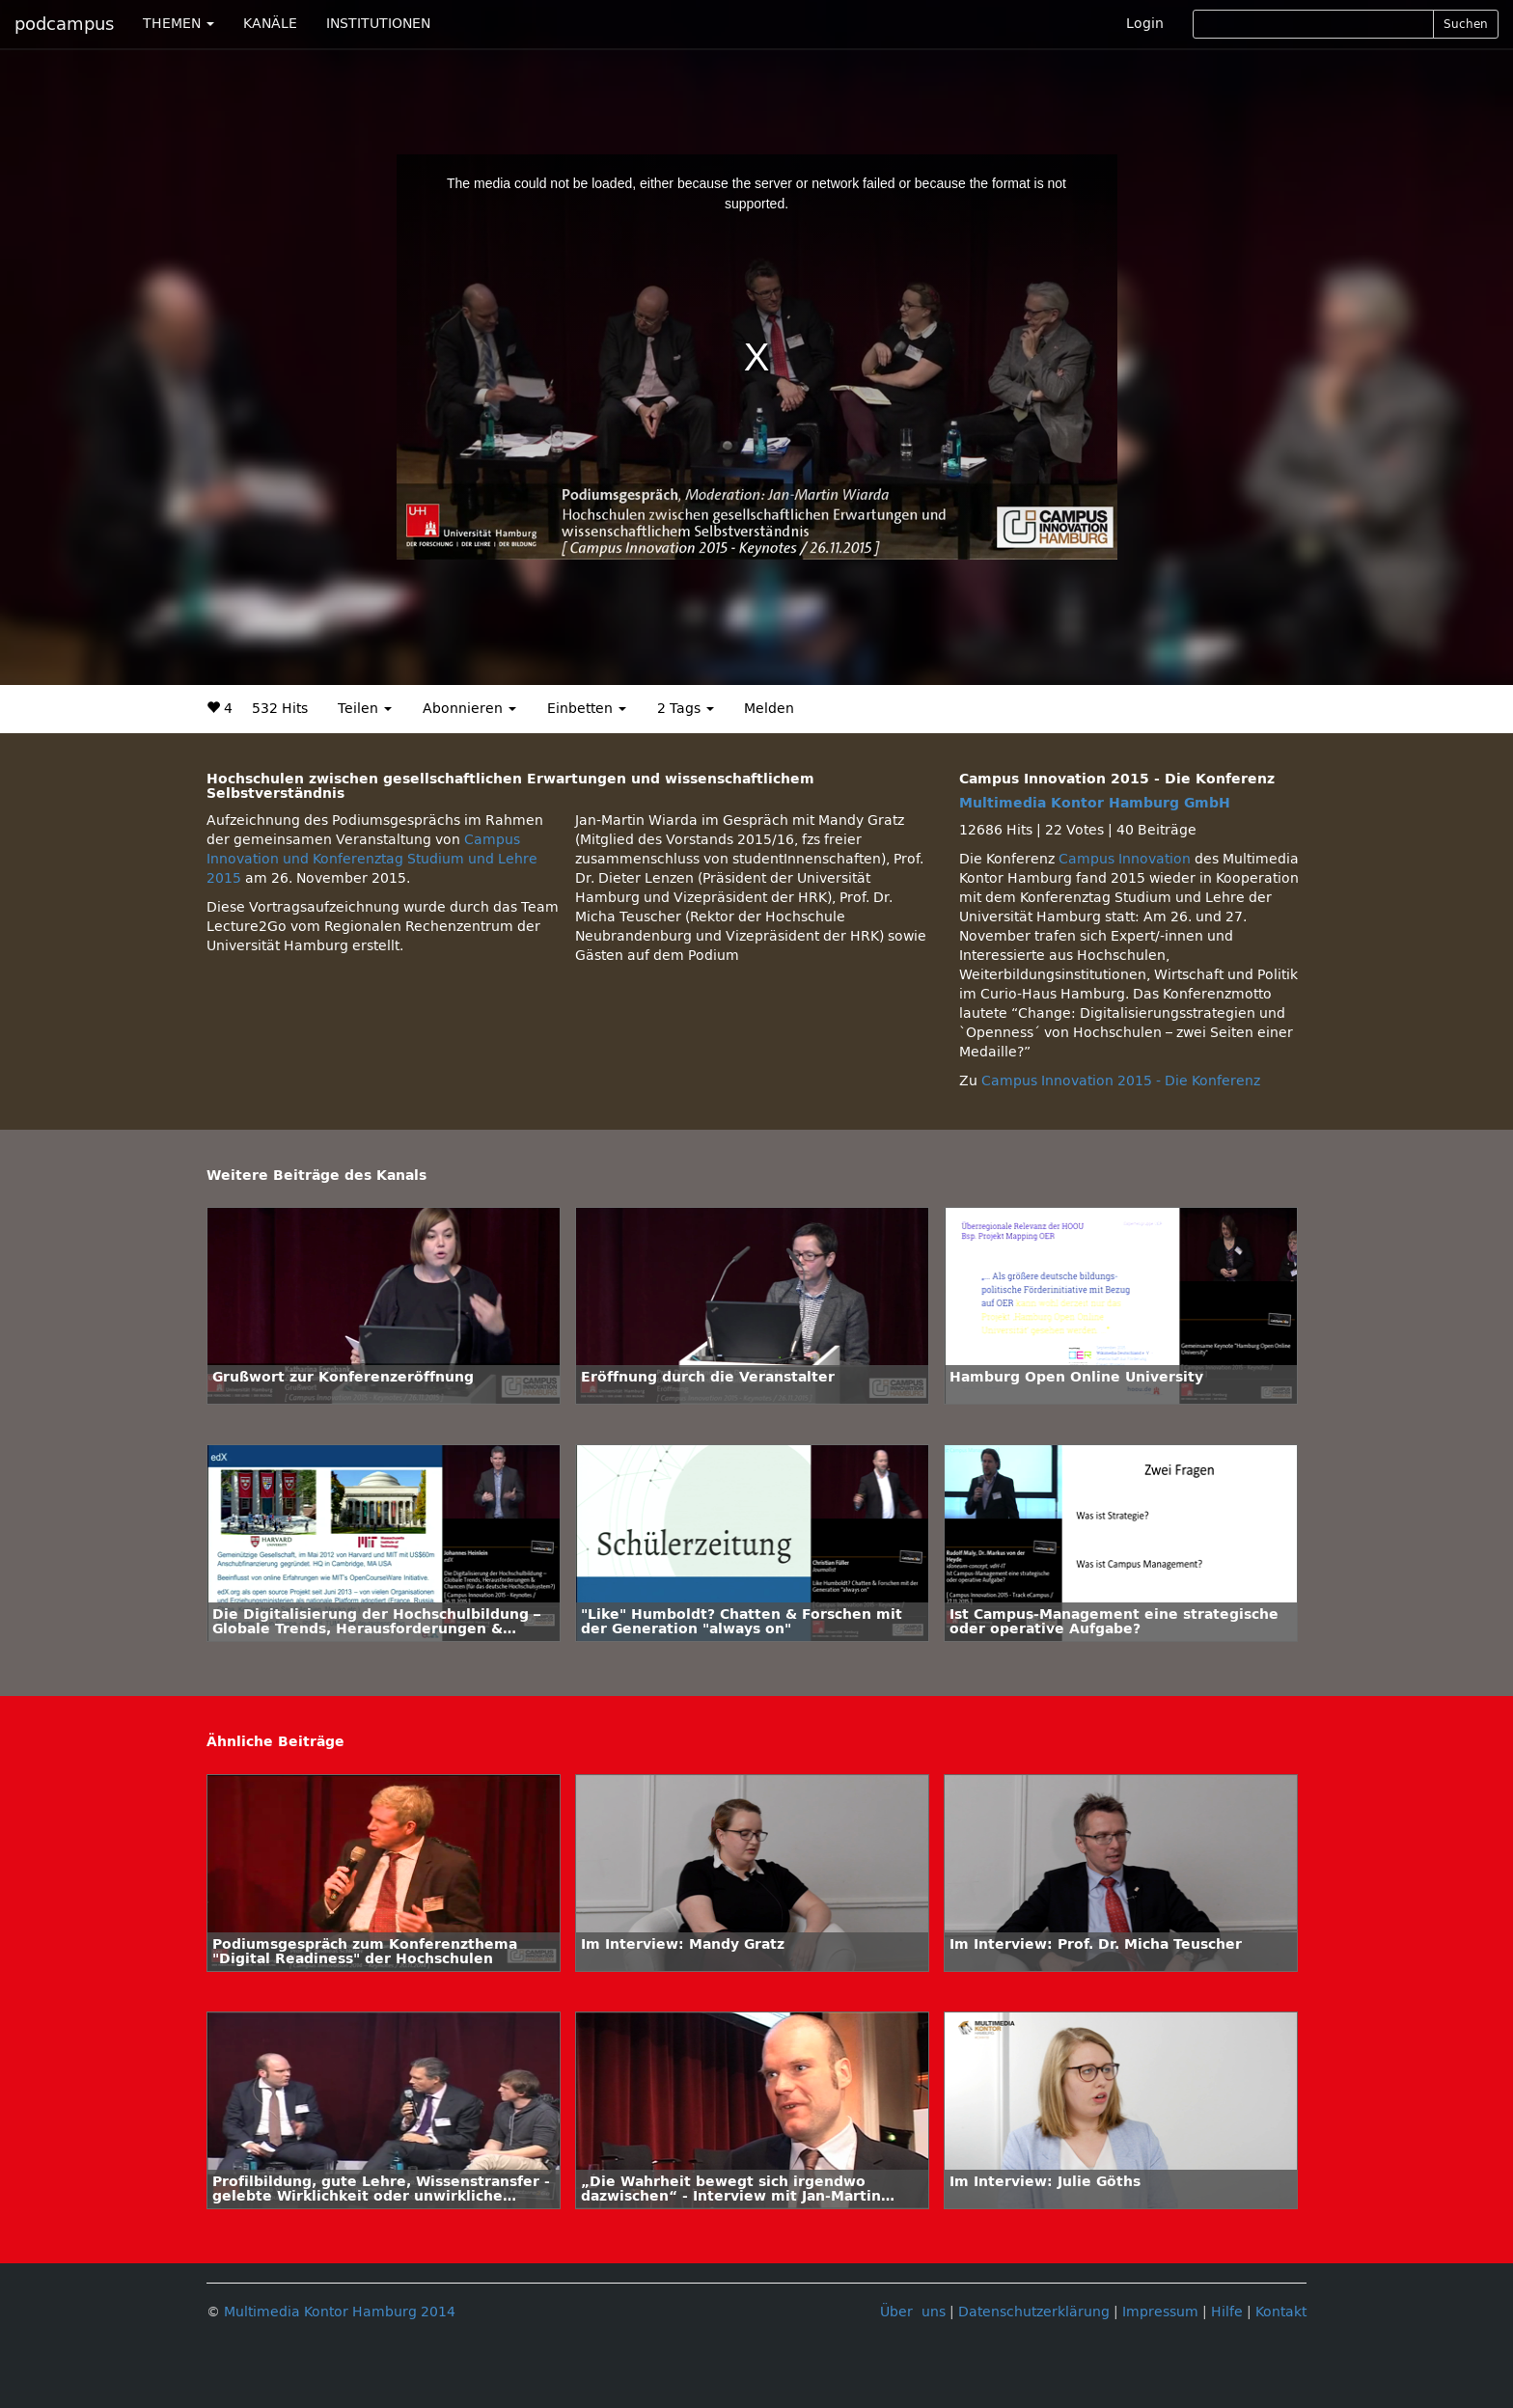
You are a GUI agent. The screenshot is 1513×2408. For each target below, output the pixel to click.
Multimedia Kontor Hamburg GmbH (1094, 803)
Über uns (913, 2312)
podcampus (64, 24)
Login (1145, 23)
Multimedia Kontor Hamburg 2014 (339, 2312)
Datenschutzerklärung (1034, 2312)
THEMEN (178, 23)
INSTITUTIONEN (378, 23)
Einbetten (586, 708)
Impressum (1160, 2312)
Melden (769, 708)
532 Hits (280, 708)
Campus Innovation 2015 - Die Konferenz (1120, 1081)
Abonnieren (469, 708)
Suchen (1466, 24)
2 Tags (685, 708)
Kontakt (1281, 2312)
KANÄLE (270, 23)
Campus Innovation (1125, 859)
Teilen (365, 708)
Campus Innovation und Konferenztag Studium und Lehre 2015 (371, 859)
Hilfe (1227, 2312)
